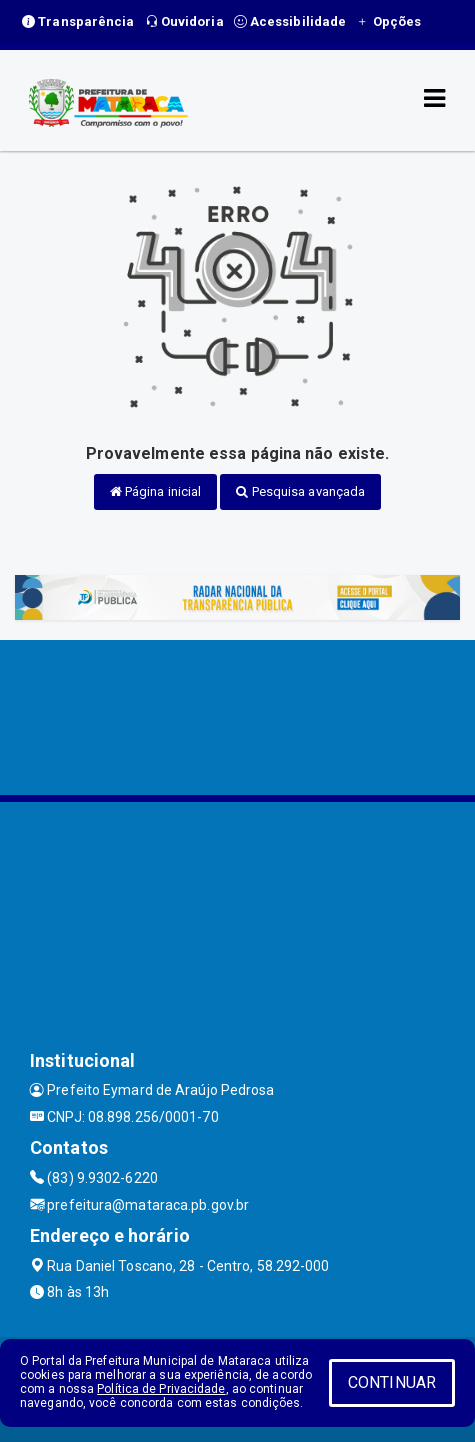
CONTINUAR (392, 1382)
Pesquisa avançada (300, 491)
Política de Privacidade (161, 1389)
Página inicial (156, 491)
